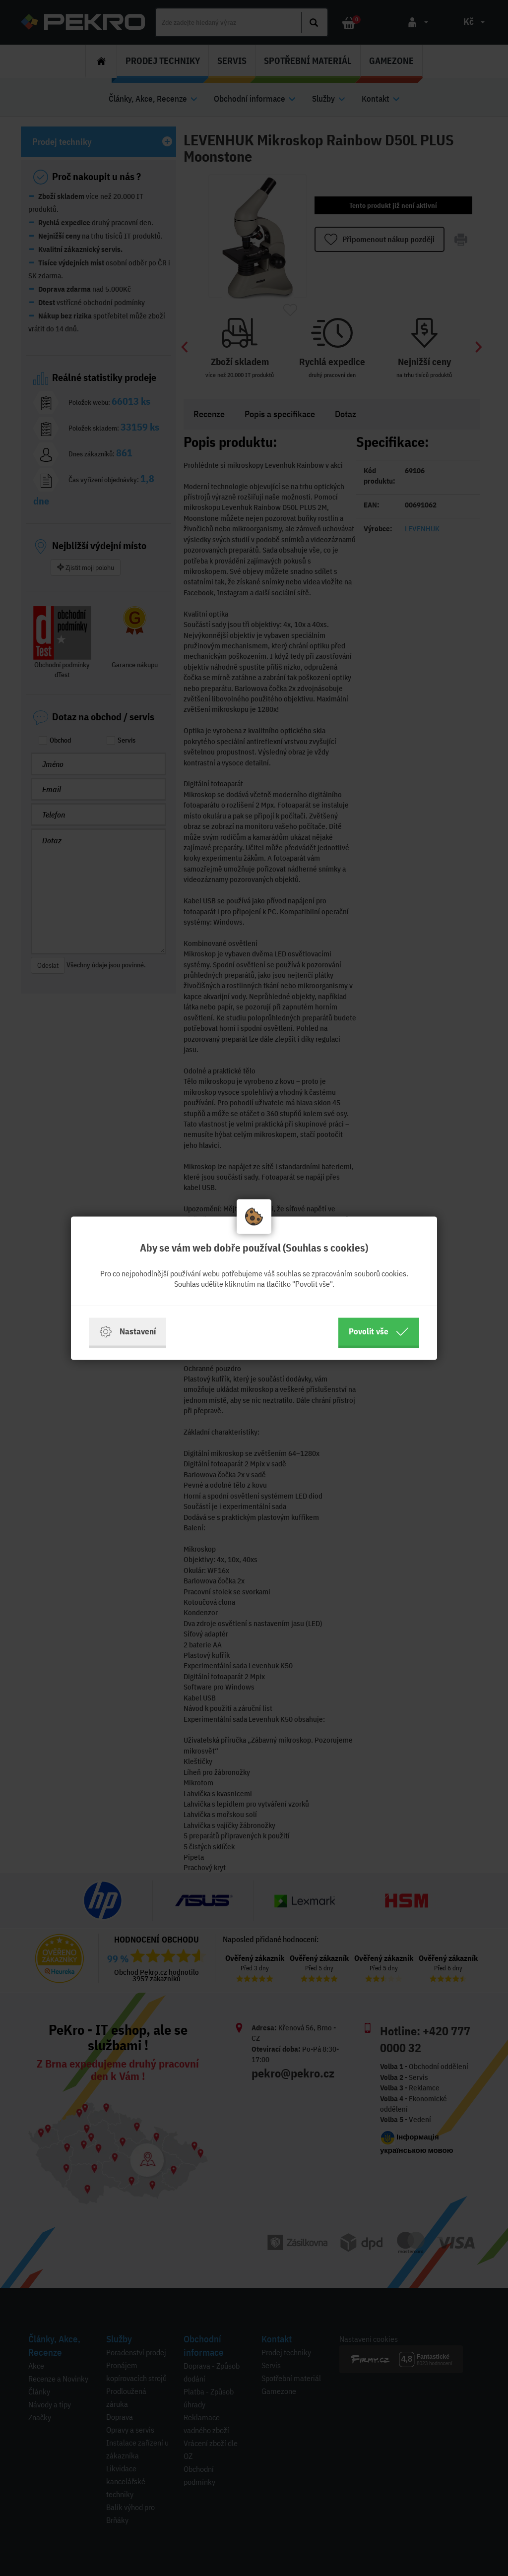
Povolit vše (379, 1331)
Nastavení (127, 1331)
